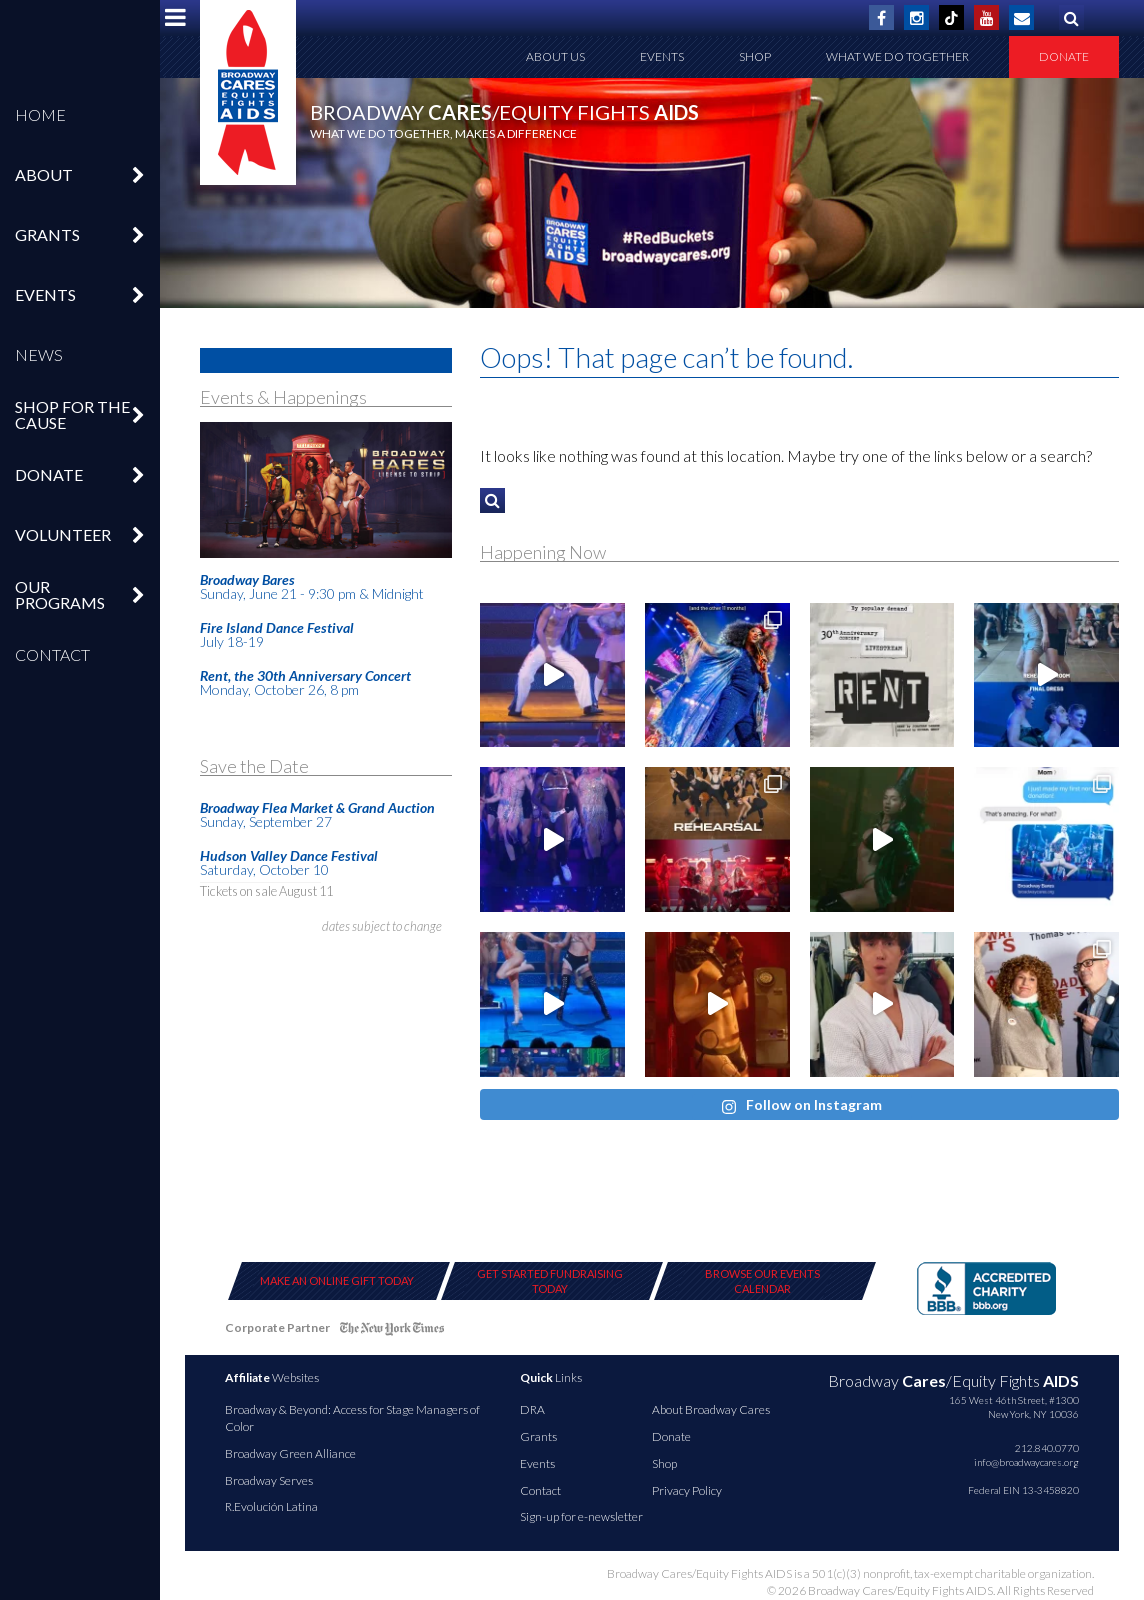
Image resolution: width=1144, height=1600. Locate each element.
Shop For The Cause (72, 414)
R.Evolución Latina (271, 1506)
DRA (532, 1409)
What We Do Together (897, 56)
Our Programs (60, 594)
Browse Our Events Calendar (762, 1281)
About (44, 174)
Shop (755, 56)
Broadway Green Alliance (290, 1453)
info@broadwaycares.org (1026, 1462)
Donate (49, 474)
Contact (52, 654)
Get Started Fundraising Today (550, 1281)
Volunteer (63, 534)
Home (40, 114)
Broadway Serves (269, 1480)
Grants (47, 234)
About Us (555, 56)
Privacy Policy (687, 1490)
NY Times (392, 1331)
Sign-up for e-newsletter (581, 1516)
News (39, 354)
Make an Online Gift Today (337, 1280)
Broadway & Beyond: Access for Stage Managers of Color (352, 1418)
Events (45, 294)
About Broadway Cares (711, 1409)
